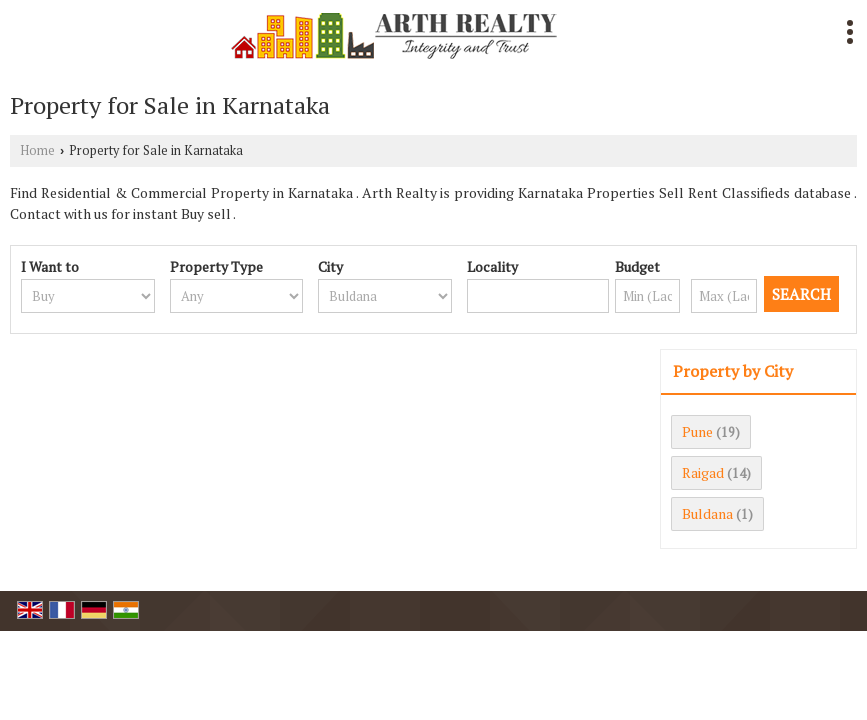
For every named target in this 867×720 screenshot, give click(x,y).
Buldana (707, 513)
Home (37, 150)
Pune (697, 431)
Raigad (703, 472)
